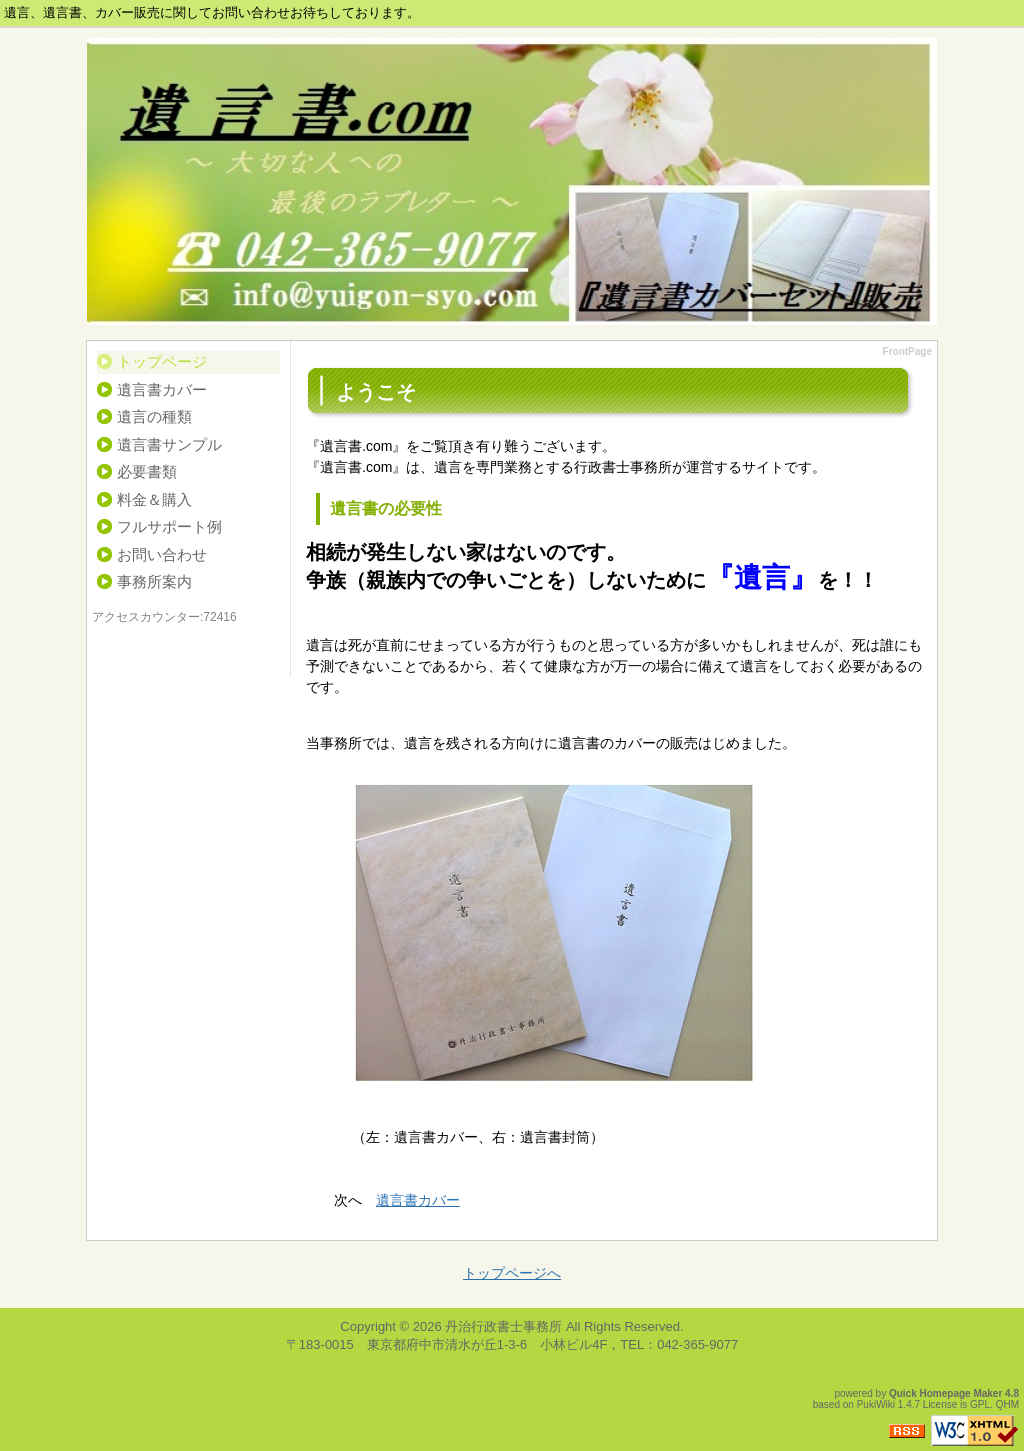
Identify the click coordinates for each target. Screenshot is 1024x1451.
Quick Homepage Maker (945, 1393)
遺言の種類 (154, 416)
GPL (980, 1404)
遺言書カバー (162, 389)
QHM (1007, 1404)
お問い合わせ (162, 554)
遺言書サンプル (169, 444)
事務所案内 (154, 581)
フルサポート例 (169, 526)
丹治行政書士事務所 (503, 1326)
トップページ (162, 361)
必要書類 (147, 471)
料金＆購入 (154, 499)
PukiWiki (876, 1404)
